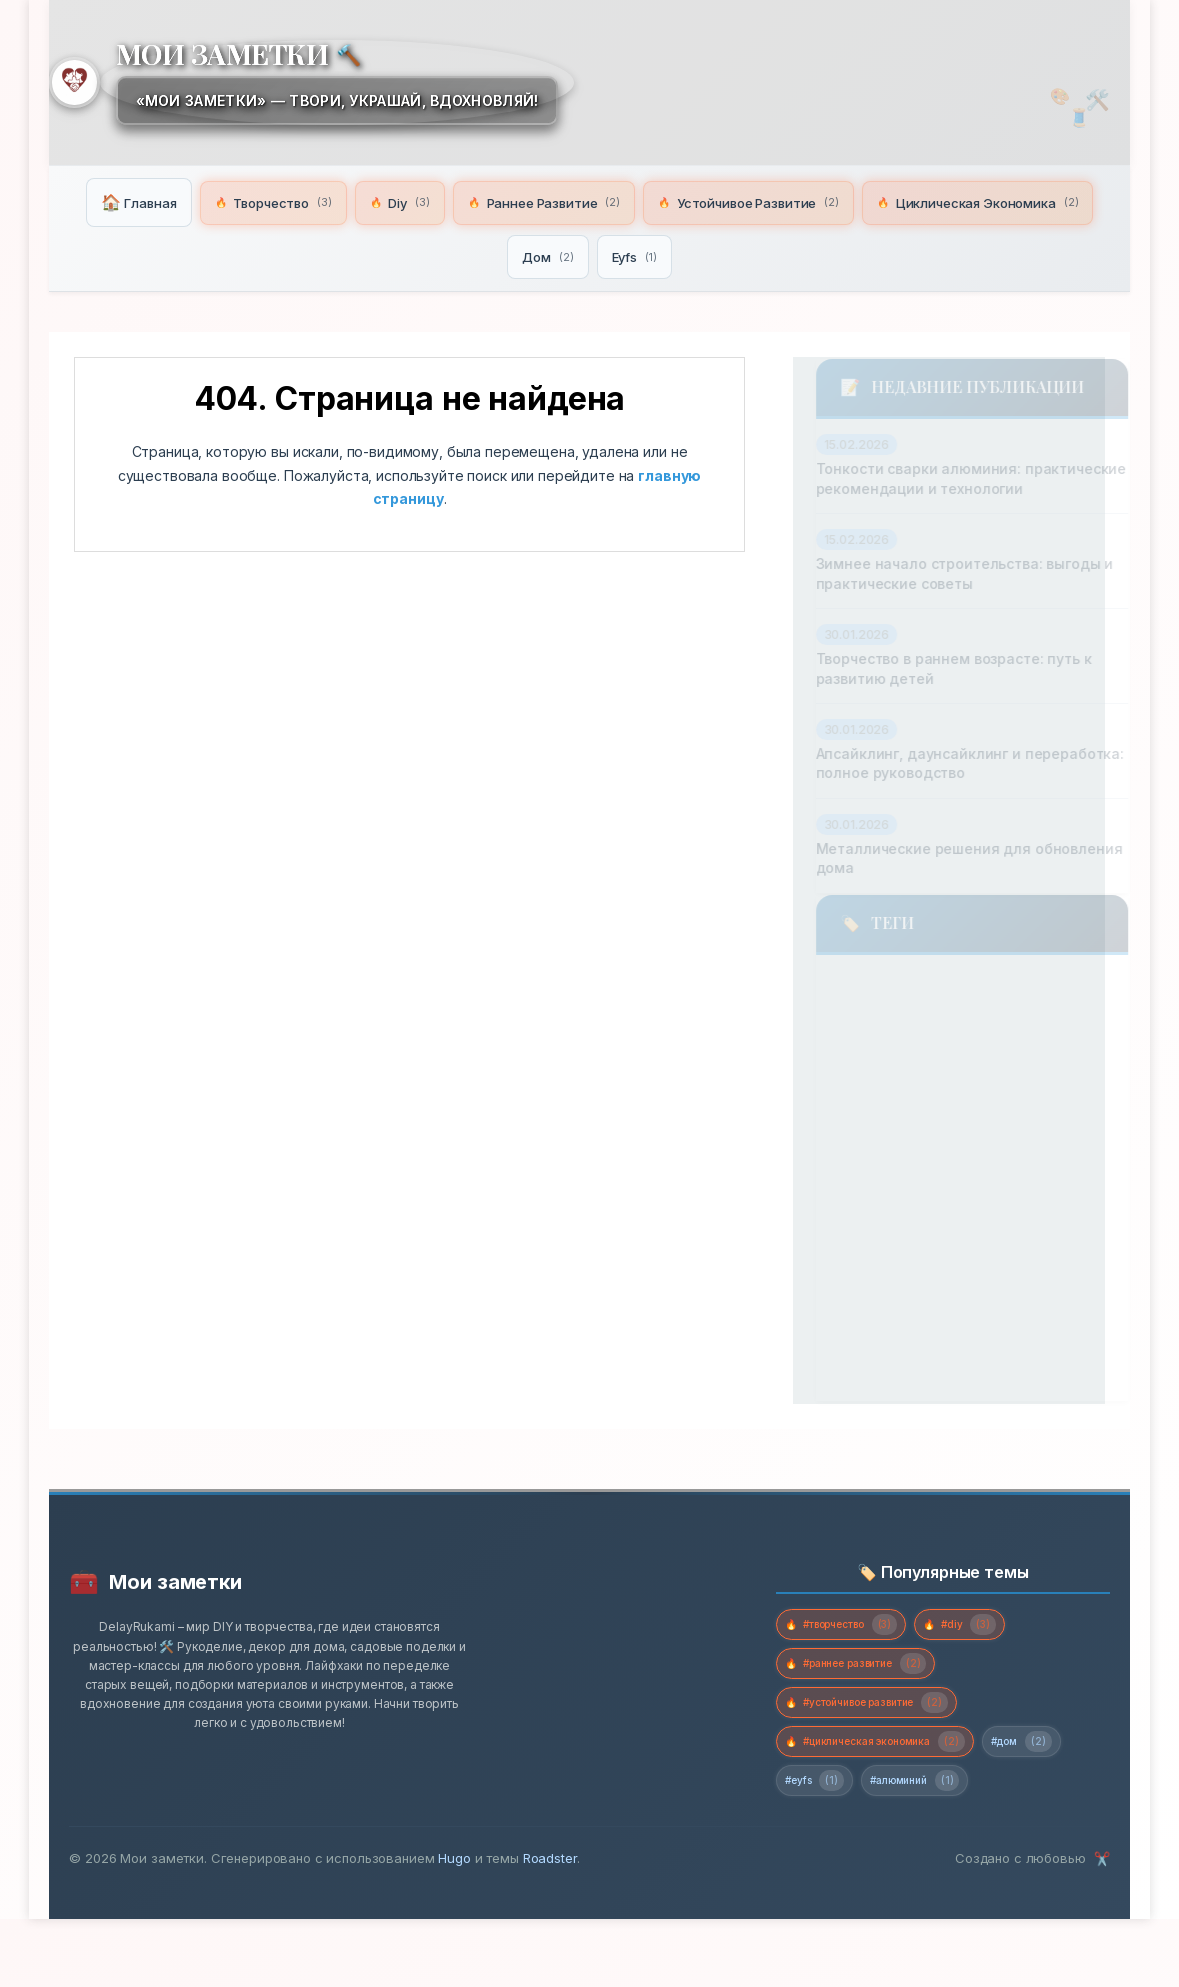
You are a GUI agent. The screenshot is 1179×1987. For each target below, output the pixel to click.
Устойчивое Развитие (884, 200)
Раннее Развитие (665, 200)
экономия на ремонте (887, 1403)
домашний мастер (876, 1066)
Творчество (381, 200)
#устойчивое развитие (885, 1760)
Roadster (550, 1926)
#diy (995, 1674)
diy (822, 1007)
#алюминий (1042, 1846)
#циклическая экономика (892, 1803)
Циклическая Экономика (500, 252)
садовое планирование (893, 1235)
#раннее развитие (871, 1717)
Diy (513, 200)
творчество (931, 1007)
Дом (676, 252)
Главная (239, 200)
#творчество (856, 1674)
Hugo (454, 1926)
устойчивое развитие (885, 1291)
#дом (823, 1846)
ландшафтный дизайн (890, 1122)
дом (1048, 1007)
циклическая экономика (900, 1347)
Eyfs (765, 252)
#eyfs (924, 1846)
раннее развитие (865, 1178)
